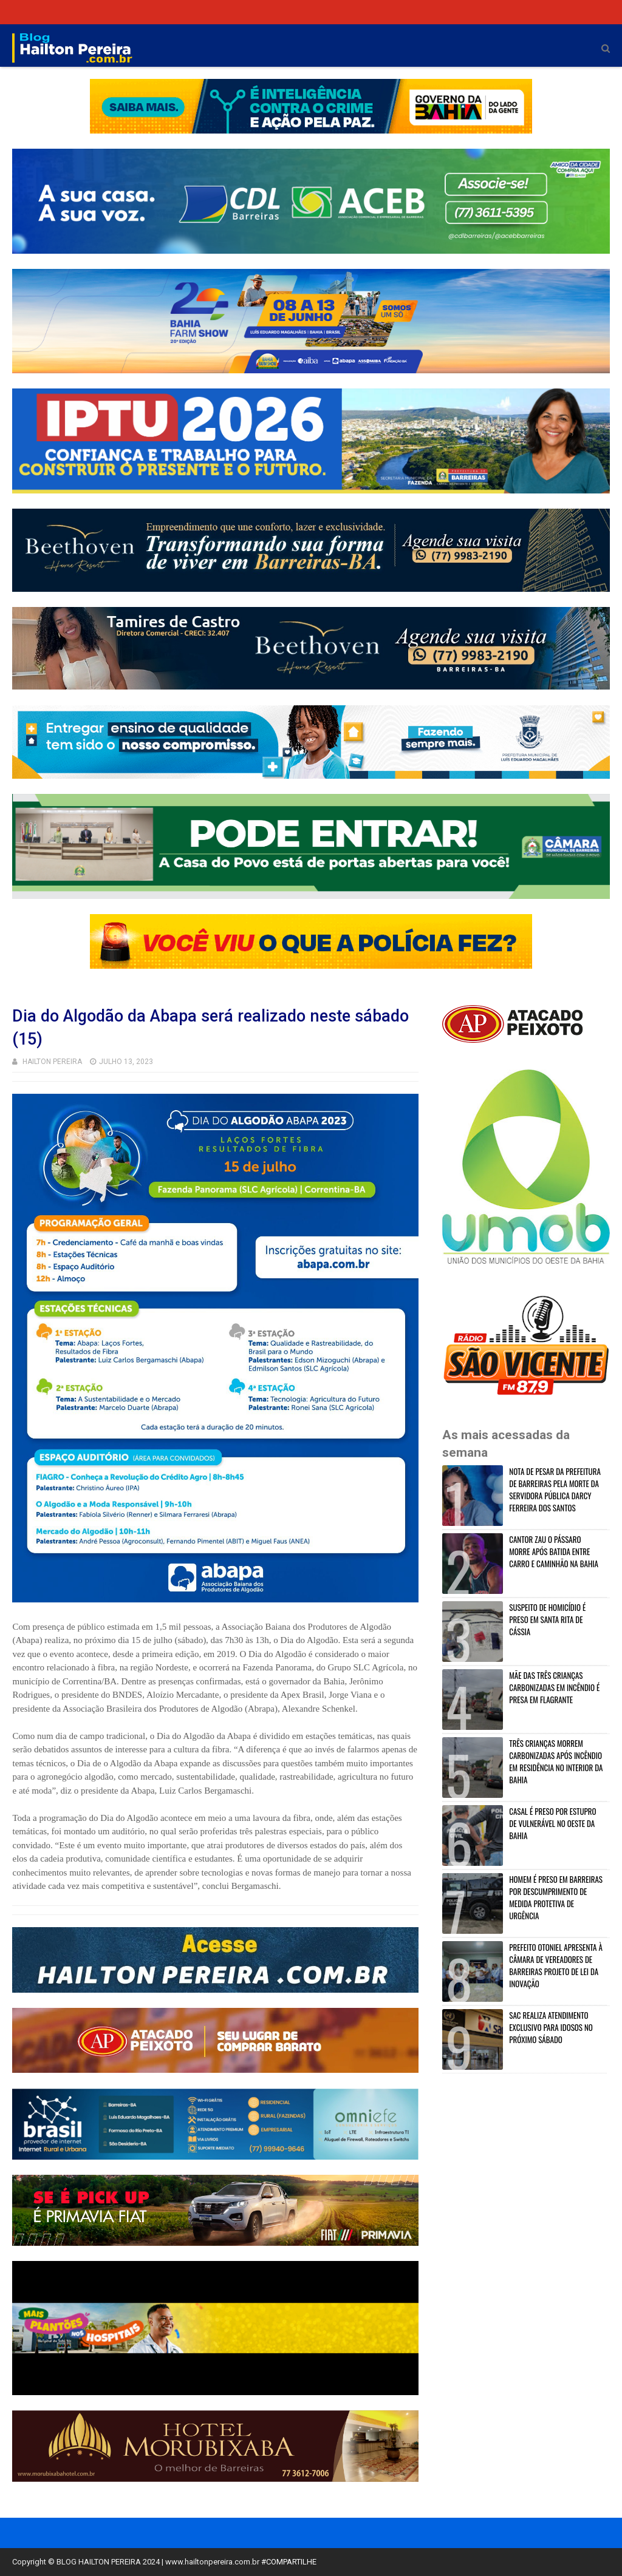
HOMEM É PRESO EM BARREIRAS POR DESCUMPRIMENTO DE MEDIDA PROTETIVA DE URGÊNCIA (556, 1897)
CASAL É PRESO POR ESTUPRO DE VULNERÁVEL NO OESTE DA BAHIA (552, 1823)
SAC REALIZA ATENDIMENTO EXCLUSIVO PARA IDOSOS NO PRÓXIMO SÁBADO (551, 2027)
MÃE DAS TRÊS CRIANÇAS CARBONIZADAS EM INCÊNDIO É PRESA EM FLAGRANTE (554, 1687)
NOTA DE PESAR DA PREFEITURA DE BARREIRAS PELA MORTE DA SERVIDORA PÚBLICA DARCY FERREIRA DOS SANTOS (555, 1489)
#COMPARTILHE (288, 2561)
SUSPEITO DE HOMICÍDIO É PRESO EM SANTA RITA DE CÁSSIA (547, 1619)
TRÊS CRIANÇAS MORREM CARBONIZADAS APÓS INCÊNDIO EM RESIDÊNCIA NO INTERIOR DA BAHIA (556, 1761)
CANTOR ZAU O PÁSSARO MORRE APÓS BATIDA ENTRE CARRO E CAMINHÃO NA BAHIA (553, 1551)
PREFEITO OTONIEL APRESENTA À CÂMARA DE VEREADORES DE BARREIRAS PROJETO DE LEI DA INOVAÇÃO (556, 1965)
